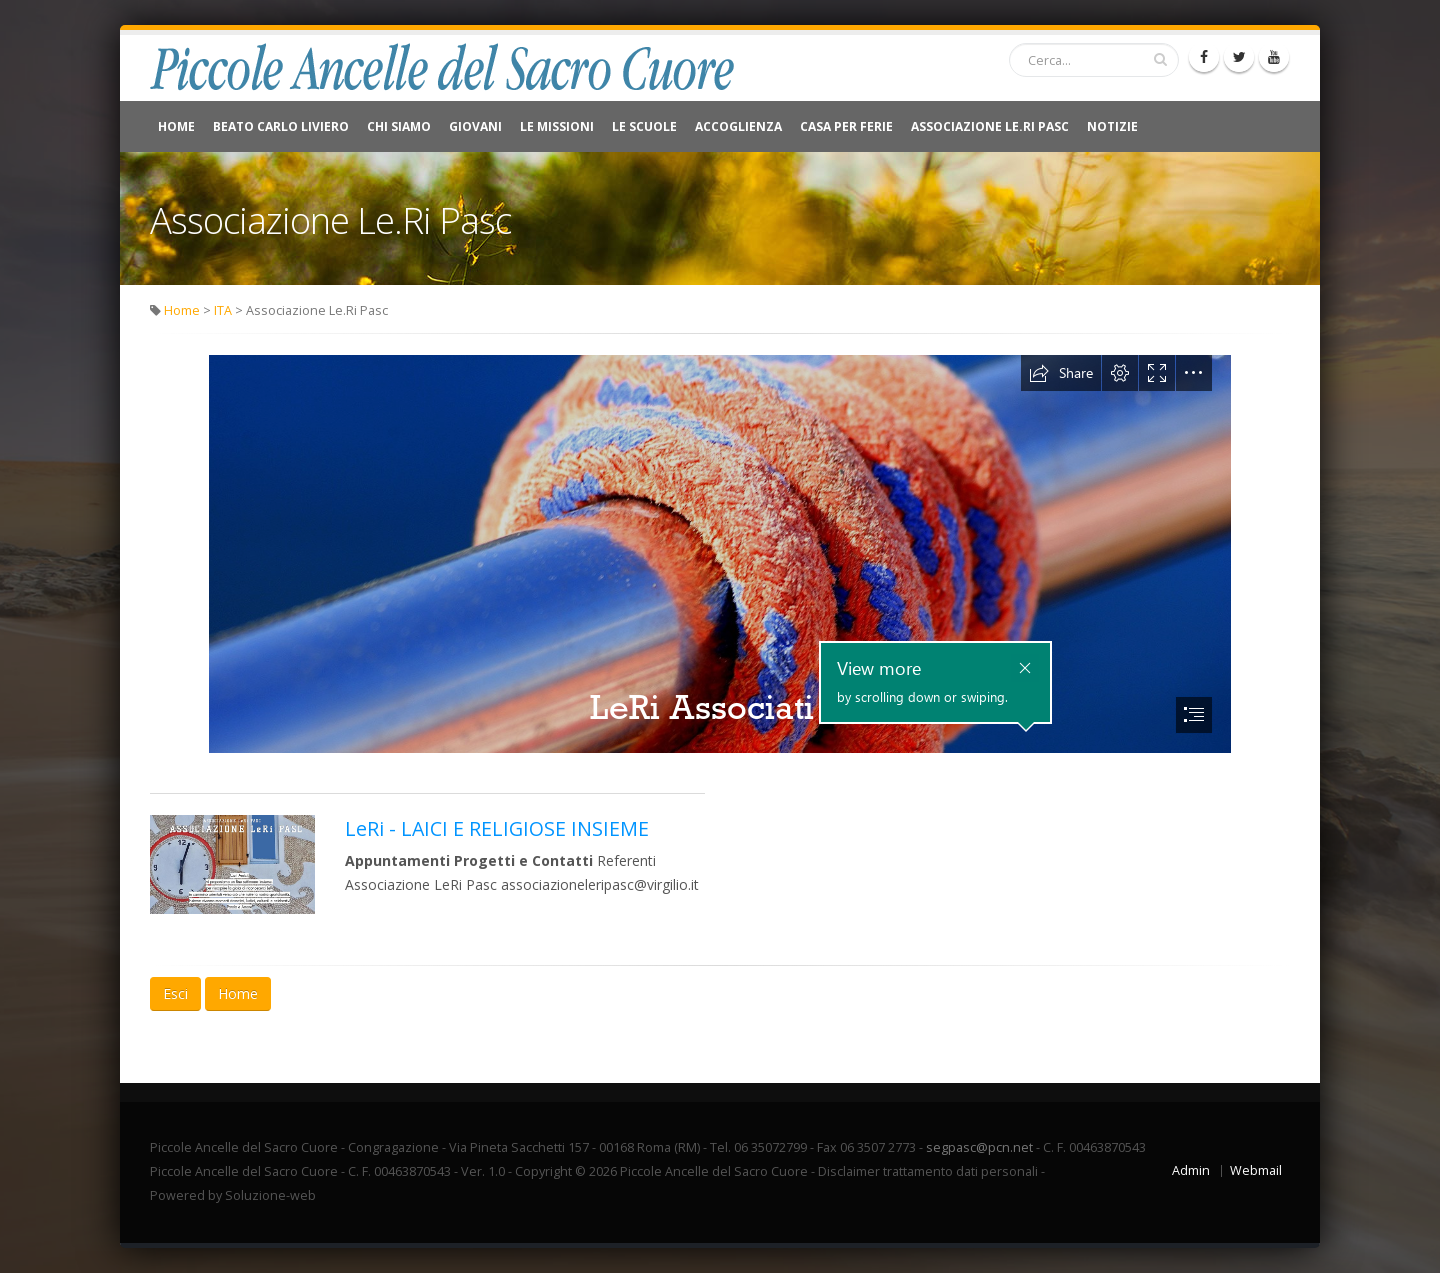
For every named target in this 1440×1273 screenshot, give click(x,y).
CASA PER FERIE (846, 126)
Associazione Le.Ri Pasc (990, 126)
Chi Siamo (399, 126)
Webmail (1256, 1170)
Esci (175, 993)
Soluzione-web (270, 1195)
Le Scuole (644, 126)
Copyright (543, 1171)
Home (176, 126)
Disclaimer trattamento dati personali (928, 1171)
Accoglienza (738, 126)
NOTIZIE (1112, 126)
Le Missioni (557, 126)
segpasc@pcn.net (979, 1147)
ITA (223, 310)
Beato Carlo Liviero (281, 126)
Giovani (475, 126)
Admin (1191, 1170)
